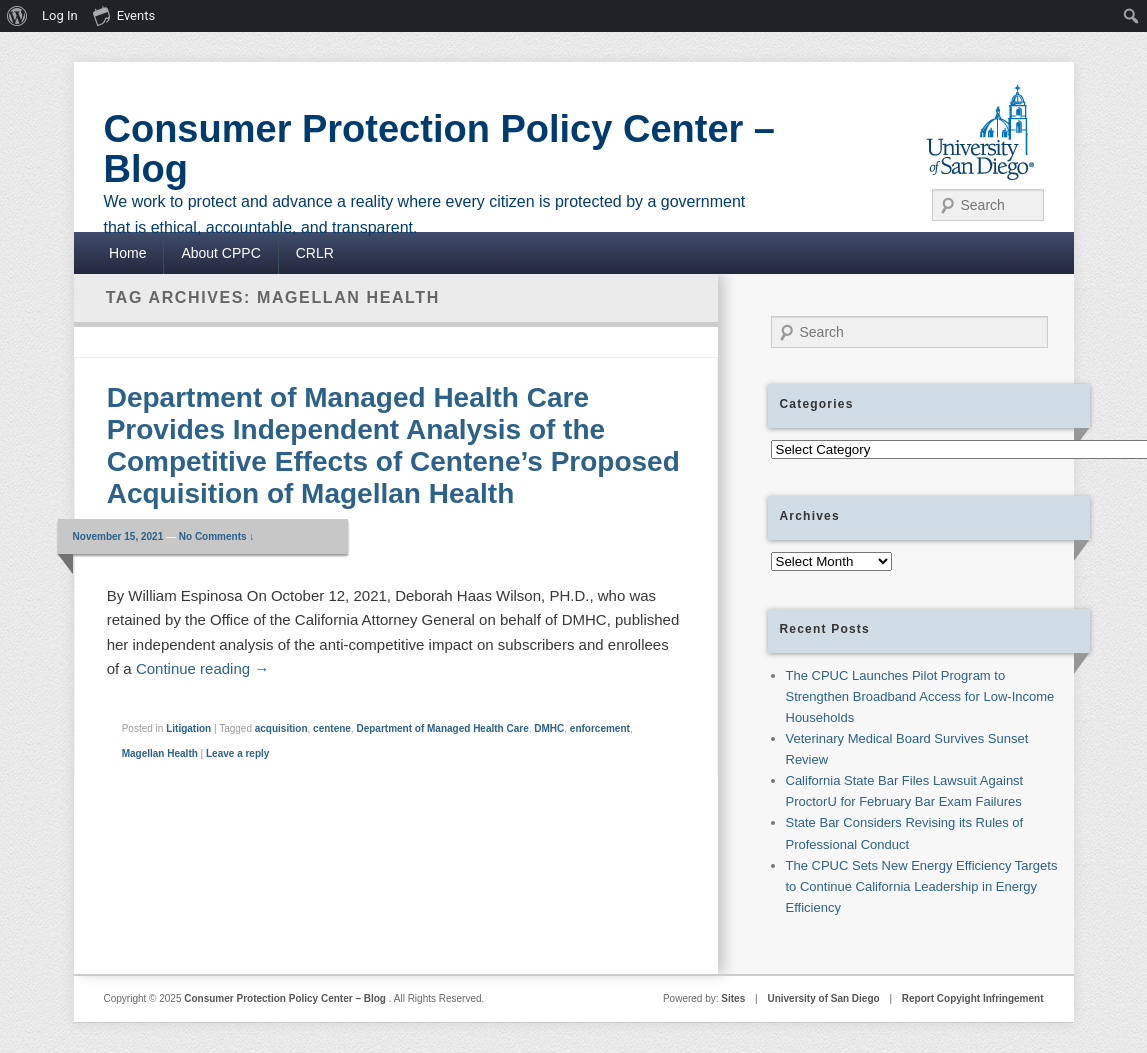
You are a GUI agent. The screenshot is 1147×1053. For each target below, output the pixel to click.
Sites (733, 998)
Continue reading (202, 668)
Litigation (188, 728)
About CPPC (220, 253)
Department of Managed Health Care (442, 728)
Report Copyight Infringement (973, 998)
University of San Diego (823, 998)
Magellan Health (160, 753)
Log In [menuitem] (60, 15)
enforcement (600, 728)
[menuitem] (17, 16)
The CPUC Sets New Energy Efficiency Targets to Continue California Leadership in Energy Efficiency (922, 886)
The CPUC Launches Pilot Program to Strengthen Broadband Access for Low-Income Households (920, 696)
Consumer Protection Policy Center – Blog (440, 149)
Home (127, 253)
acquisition (281, 728)
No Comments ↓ (217, 536)
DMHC (549, 728)
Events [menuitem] (124, 15)
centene (332, 728)
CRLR (315, 253)
